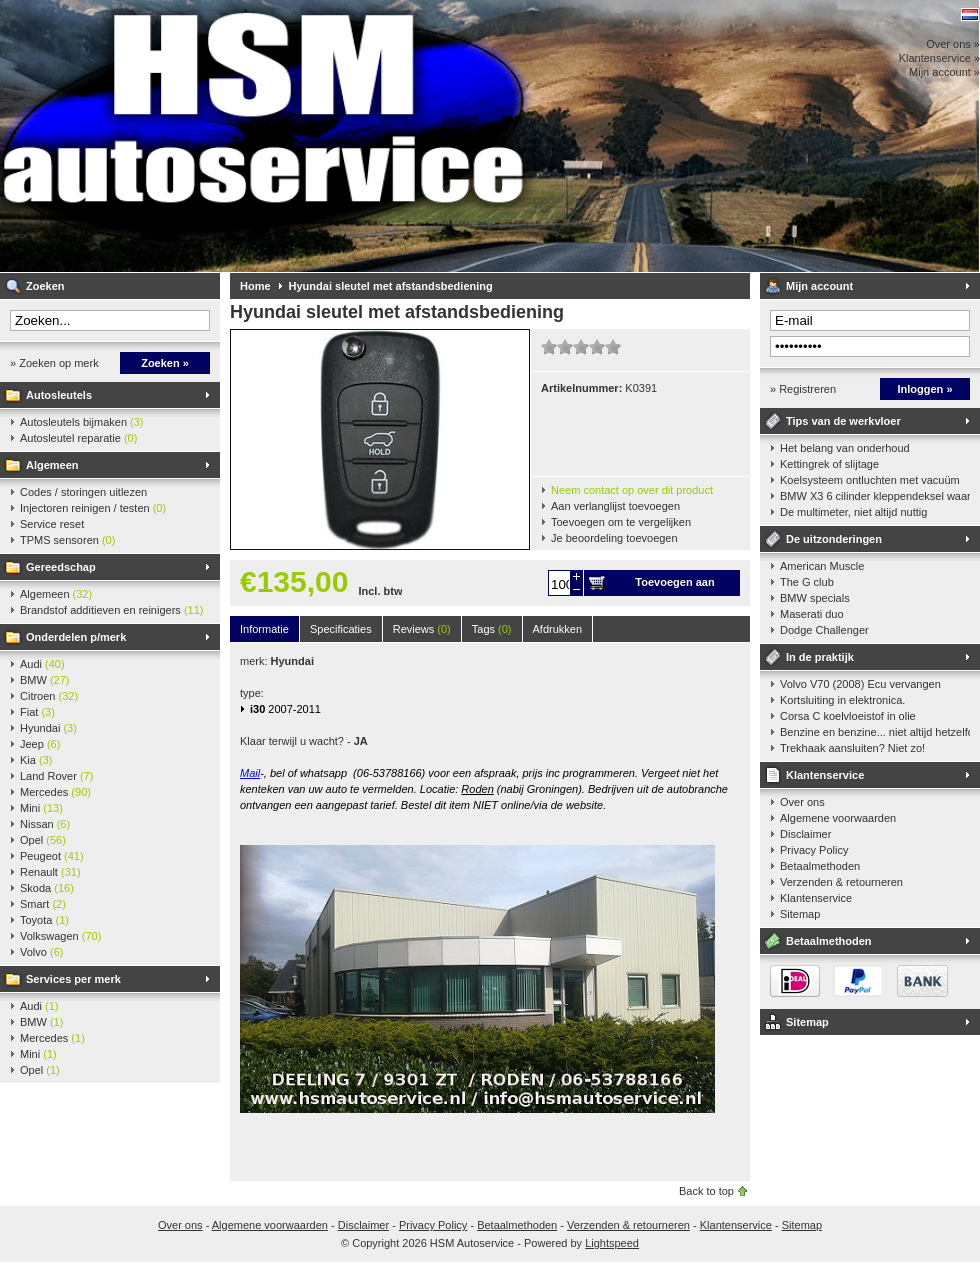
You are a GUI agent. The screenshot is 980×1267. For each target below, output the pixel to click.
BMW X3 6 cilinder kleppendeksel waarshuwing (875, 496)
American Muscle (822, 566)
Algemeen (52, 465)
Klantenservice (825, 775)
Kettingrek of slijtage (829, 464)
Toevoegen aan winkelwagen (674, 586)
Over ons (802, 802)
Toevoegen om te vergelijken (621, 522)
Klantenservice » (939, 58)
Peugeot (52, 856)
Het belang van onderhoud (845, 448)
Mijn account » (944, 72)
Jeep (40, 744)
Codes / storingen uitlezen (83, 492)
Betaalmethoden (820, 866)
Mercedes (55, 792)
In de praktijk (820, 657)
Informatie (264, 629)
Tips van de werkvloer (843, 421)
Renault (50, 872)
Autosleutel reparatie (78, 438)
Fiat (37, 712)
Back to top (706, 1191)
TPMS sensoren (67, 540)
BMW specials (815, 598)
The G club (807, 582)
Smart (43, 904)
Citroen (49, 696)
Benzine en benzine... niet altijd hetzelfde (875, 732)
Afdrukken (558, 629)
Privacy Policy (814, 850)
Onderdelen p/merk (76, 637)
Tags (492, 629)
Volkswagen (60, 936)
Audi (42, 664)
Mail (250, 773)
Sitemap (800, 914)
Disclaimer (805, 834)
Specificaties (341, 629)
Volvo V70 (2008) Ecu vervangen (860, 684)
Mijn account (819, 286)
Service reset (52, 524)
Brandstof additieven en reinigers (111, 610)
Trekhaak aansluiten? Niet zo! (852, 748)
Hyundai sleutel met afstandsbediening (391, 286)
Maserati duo (812, 614)
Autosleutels (59, 395)
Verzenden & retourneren (841, 882)
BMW (45, 680)
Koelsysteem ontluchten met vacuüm (870, 480)
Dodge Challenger (824, 630)
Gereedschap (61, 567)
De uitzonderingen (834, 539)
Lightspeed (612, 1243)
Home (255, 286)
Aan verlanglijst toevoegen (615, 506)
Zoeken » (165, 363)
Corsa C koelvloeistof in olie (848, 716)
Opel (43, 840)
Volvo (41, 952)
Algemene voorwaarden (838, 818)
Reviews (422, 629)
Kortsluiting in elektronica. (842, 700)
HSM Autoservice (265, 136)
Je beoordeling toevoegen (614, 538)
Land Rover (56, 776)
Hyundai (48, 728)
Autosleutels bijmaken (82, 422)
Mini (41, 808)
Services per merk (73, 979)
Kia (36, 760)
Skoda (47, 888)
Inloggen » (925, 389)
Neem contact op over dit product (632, 490)
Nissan (45, 824)
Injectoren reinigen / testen (93, 508)
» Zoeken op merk (54, 363)
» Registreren (803, 389)
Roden (477, 789)
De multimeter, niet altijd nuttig (853, 512)
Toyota (44, 920)
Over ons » (953, 44)
